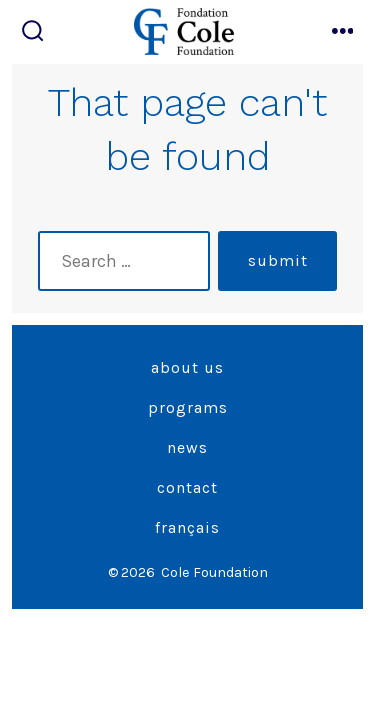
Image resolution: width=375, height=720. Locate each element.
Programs (188, 407)
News (187, 447)
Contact (187, 487)
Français (187, 527)
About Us (187, 367)
